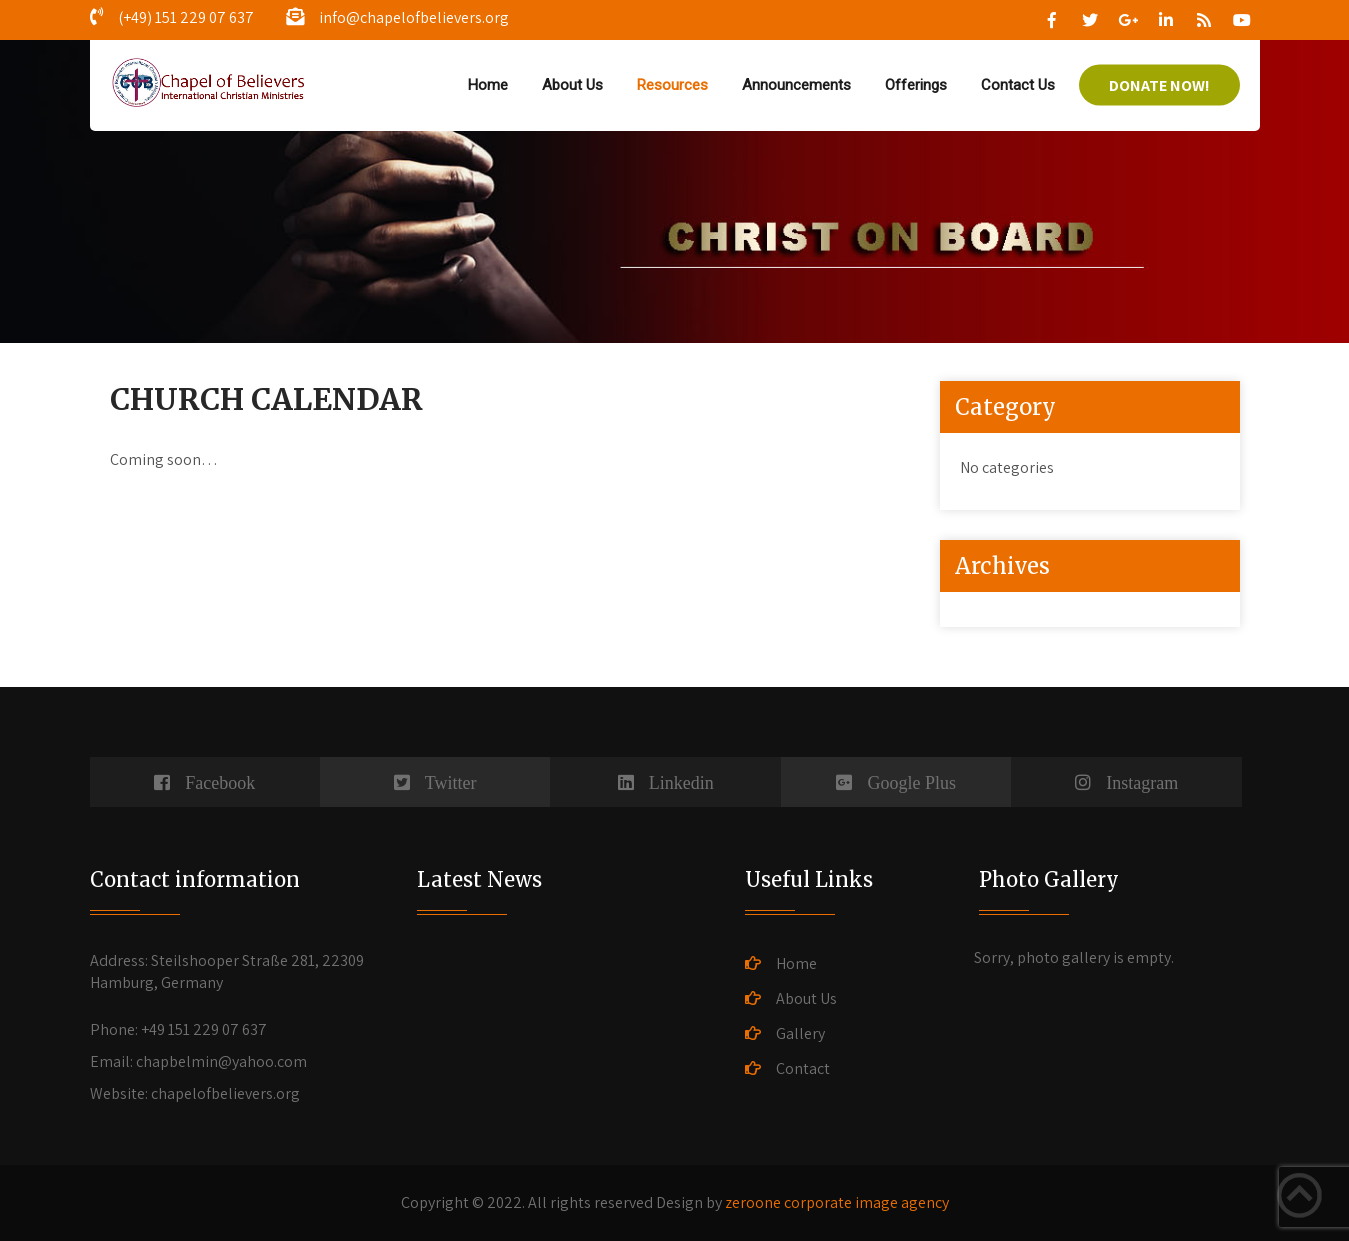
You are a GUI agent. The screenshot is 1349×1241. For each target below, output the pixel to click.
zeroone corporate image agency (837, 1202)
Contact (803, 1068)
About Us (572, 85)
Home (488, 85)
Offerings (916, 85)
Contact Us (1018, 85)
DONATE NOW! (1159, 85)
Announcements (796, 85)
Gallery (800, 1033)
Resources (672, 85)
